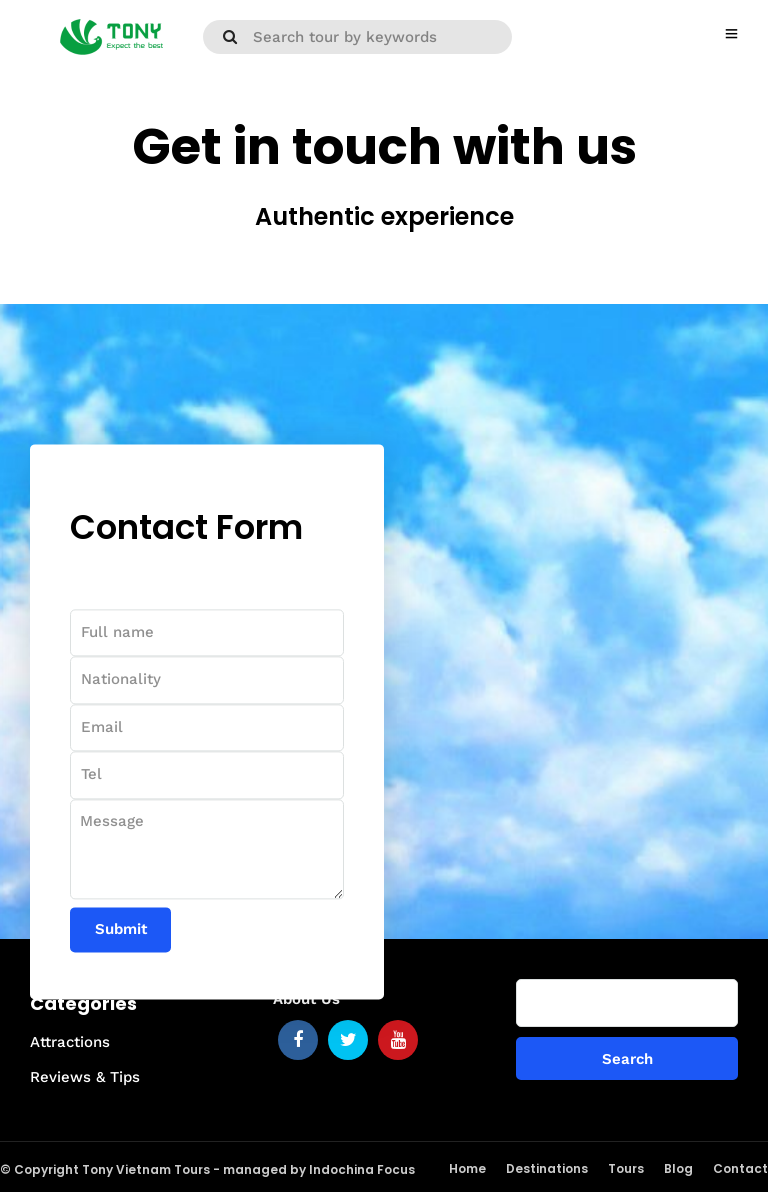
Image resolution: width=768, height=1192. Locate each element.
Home (467, 1168)
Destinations (547, 1168)
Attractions (70, 1042)
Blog (678, 1168)
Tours (626, 1168)
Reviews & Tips (85, 1077)
